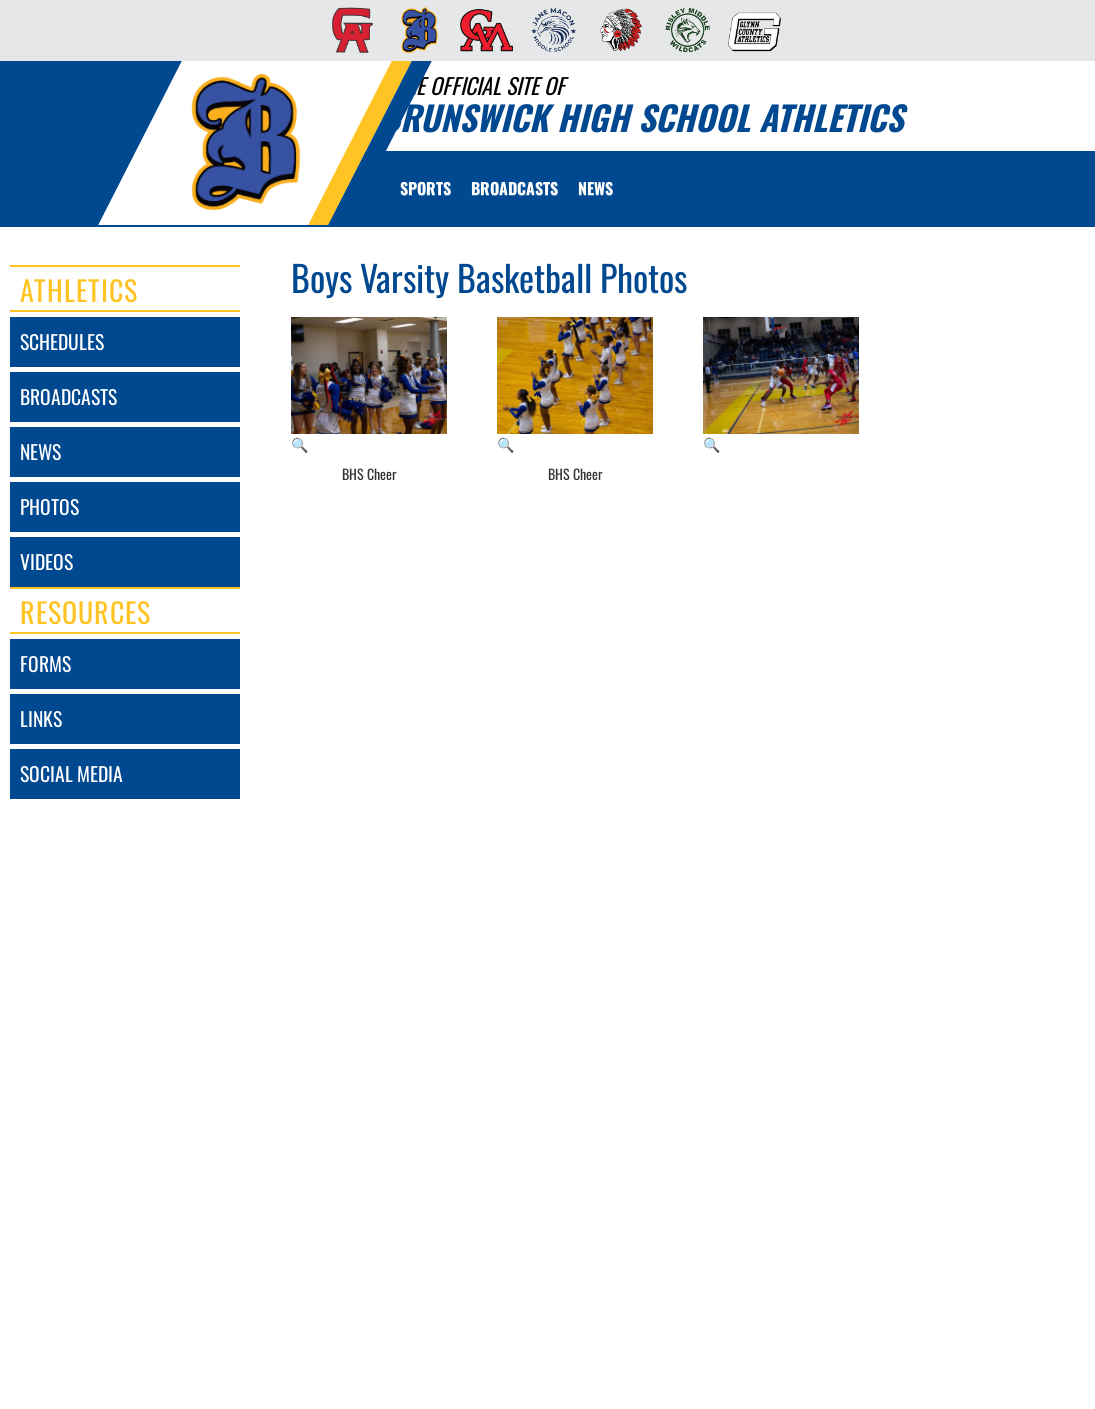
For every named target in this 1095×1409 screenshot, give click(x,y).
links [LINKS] (41, 718)
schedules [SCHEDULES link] (62, 341)
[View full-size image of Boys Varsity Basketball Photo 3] (781, 385)
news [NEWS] (40, 451)
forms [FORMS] (45, 663)
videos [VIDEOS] (46, 561)
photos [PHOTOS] (49, 506)
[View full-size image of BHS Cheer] (369, 385)
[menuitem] (346, 30)
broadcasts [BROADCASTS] (68, 396)
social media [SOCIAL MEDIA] (71, 773)
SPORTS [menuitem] (425, 188)
